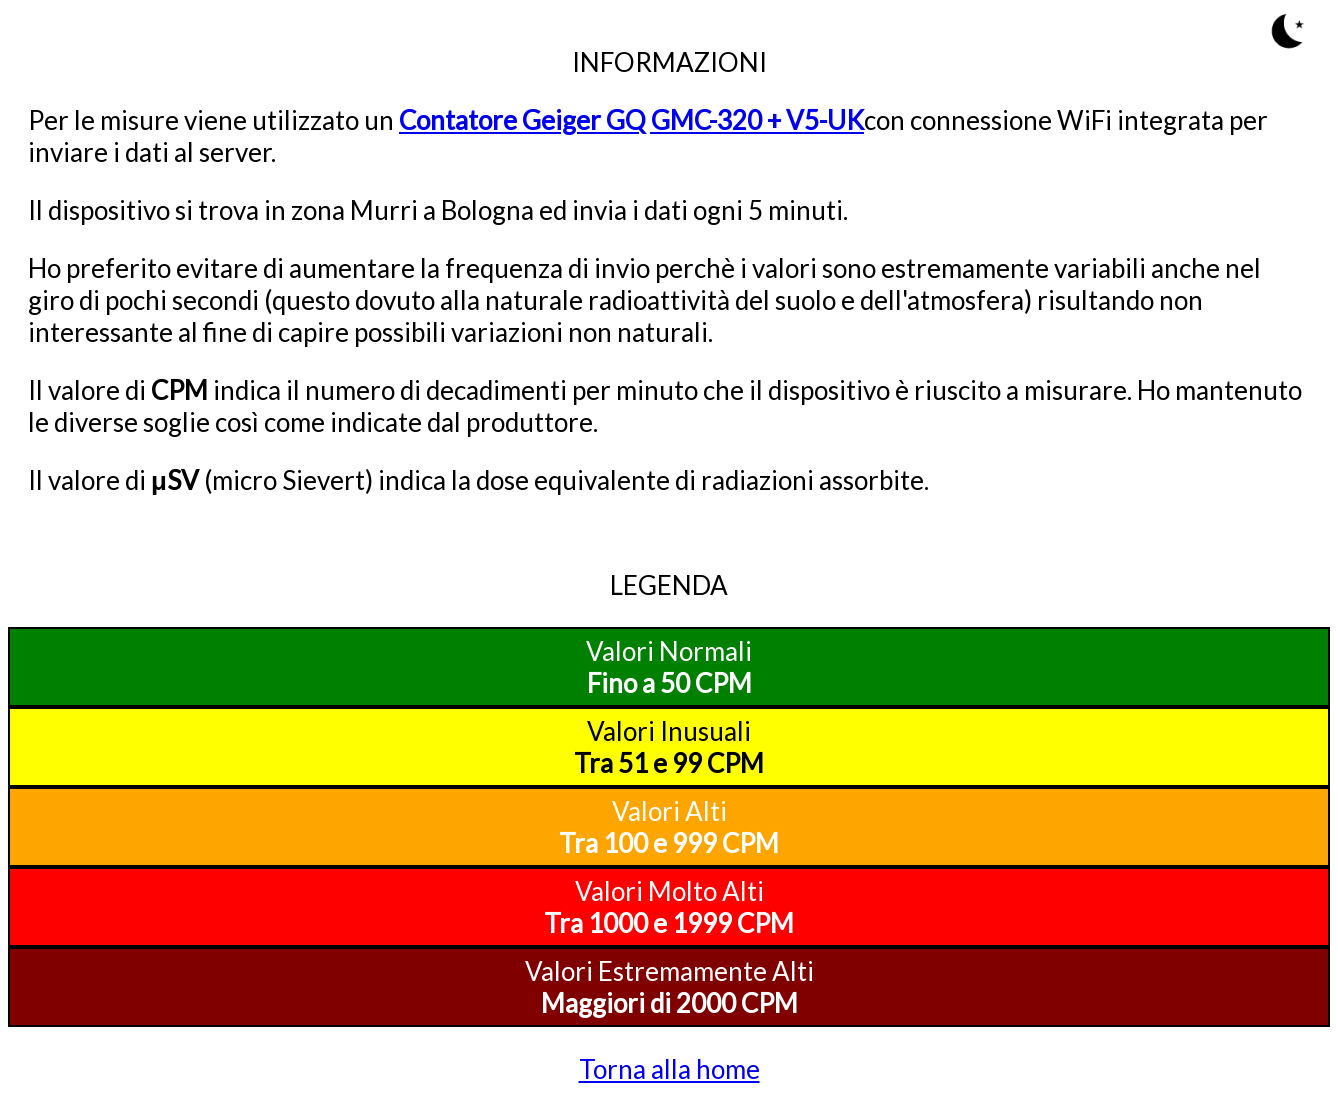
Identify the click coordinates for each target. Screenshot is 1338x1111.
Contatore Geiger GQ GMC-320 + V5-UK (631, 120)
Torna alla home (669, 1069)
